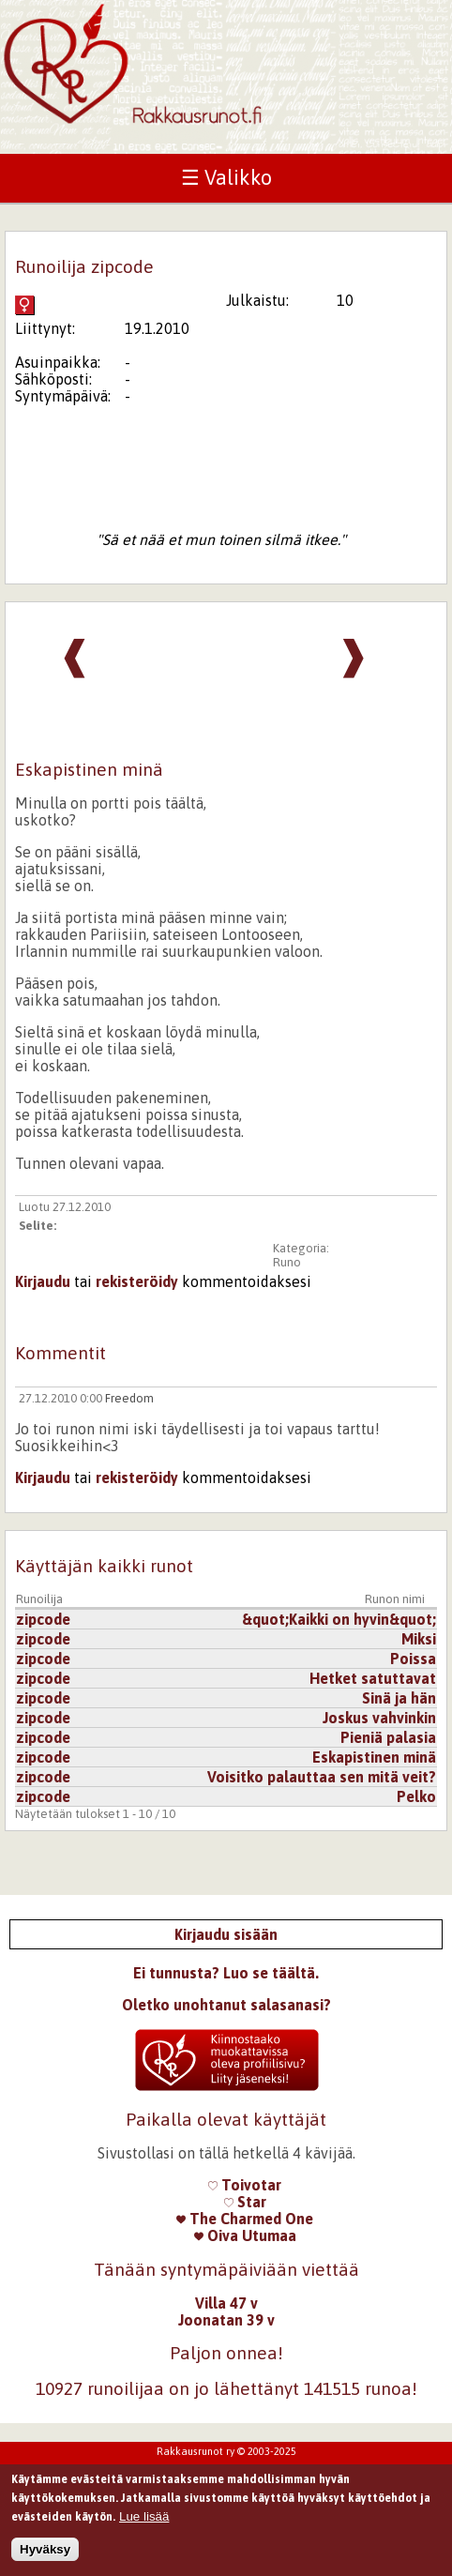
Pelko (416, 1796)
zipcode (43, 1619)
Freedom (129, 1398)
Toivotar (244, 2184)
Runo (287, 1262)
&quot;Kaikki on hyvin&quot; (339, 1619)
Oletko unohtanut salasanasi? (226, 2004)
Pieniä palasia (388, 1737)
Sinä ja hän (399, 1698)
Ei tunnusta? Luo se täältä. (226, 1972)
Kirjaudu (42, 1281)
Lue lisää (144, 2522)
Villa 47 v (226, 2303)
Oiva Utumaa (245, 2235)
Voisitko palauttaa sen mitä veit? (321, 1776)
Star (245, 2201)
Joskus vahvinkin (379, 1717)
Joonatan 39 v (226, 2319)
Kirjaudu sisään (226, 1934)
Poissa (413, 1658)
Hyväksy (45, 2556)
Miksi (418, 1638)
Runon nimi (395, 1599)
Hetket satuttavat (372, 1678)
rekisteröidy (137, 1281)
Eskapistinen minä (374, 1757)
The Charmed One (244, 2218)
